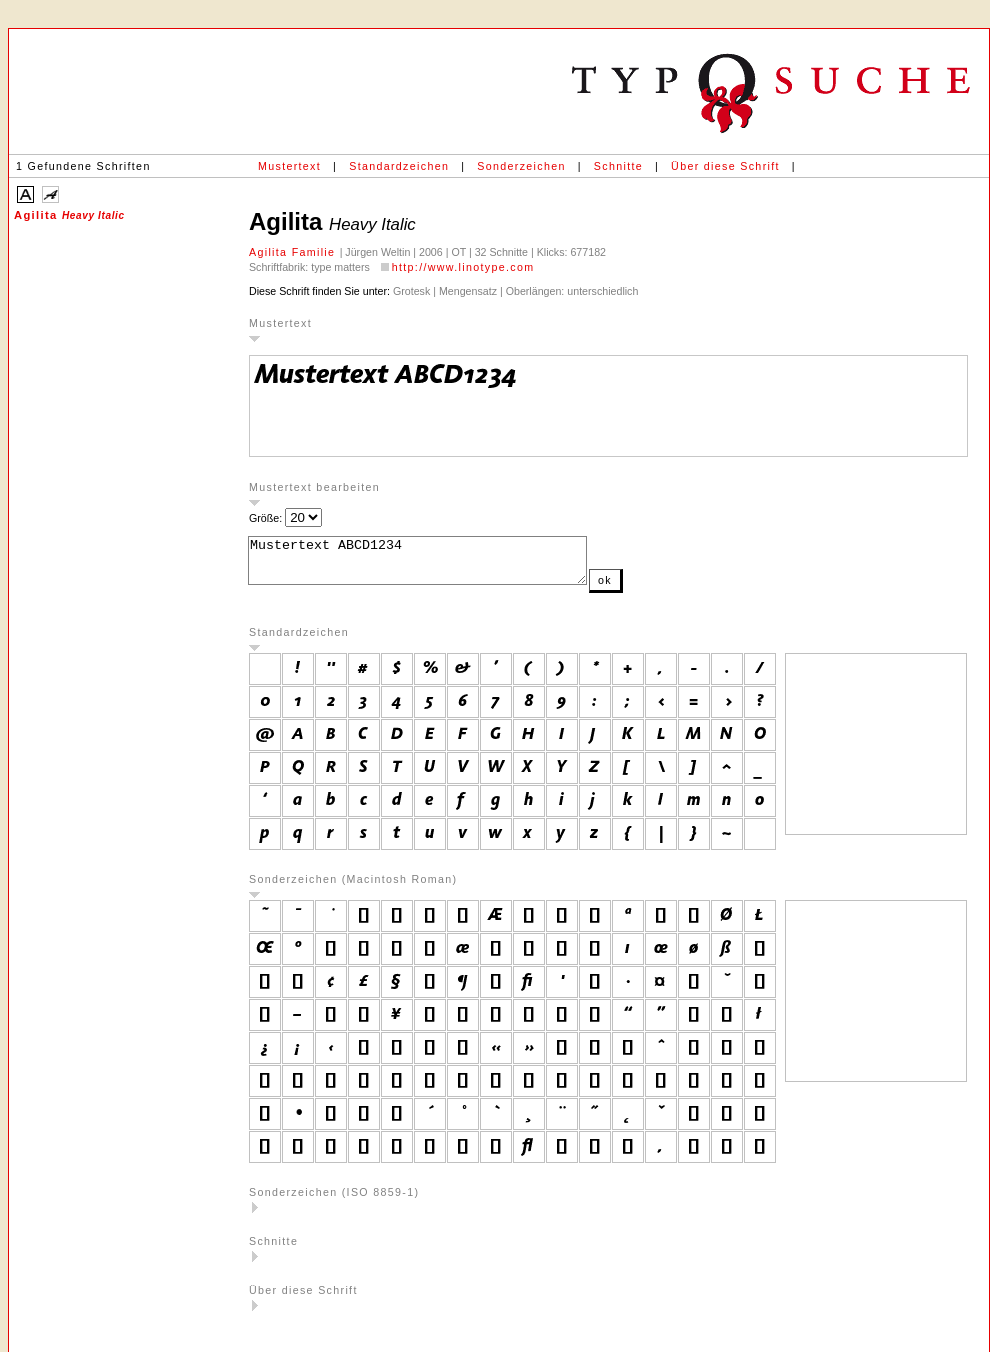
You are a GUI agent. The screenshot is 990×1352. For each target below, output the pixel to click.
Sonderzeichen (521, 166)
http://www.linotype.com (463, 267)
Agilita (69, 215)
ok (645, 589)
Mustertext (289, 166)
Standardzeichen (399, 166)
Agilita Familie (294, 252)
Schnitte (618, 166)
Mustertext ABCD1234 (437, 565)
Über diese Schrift (725, 166)
